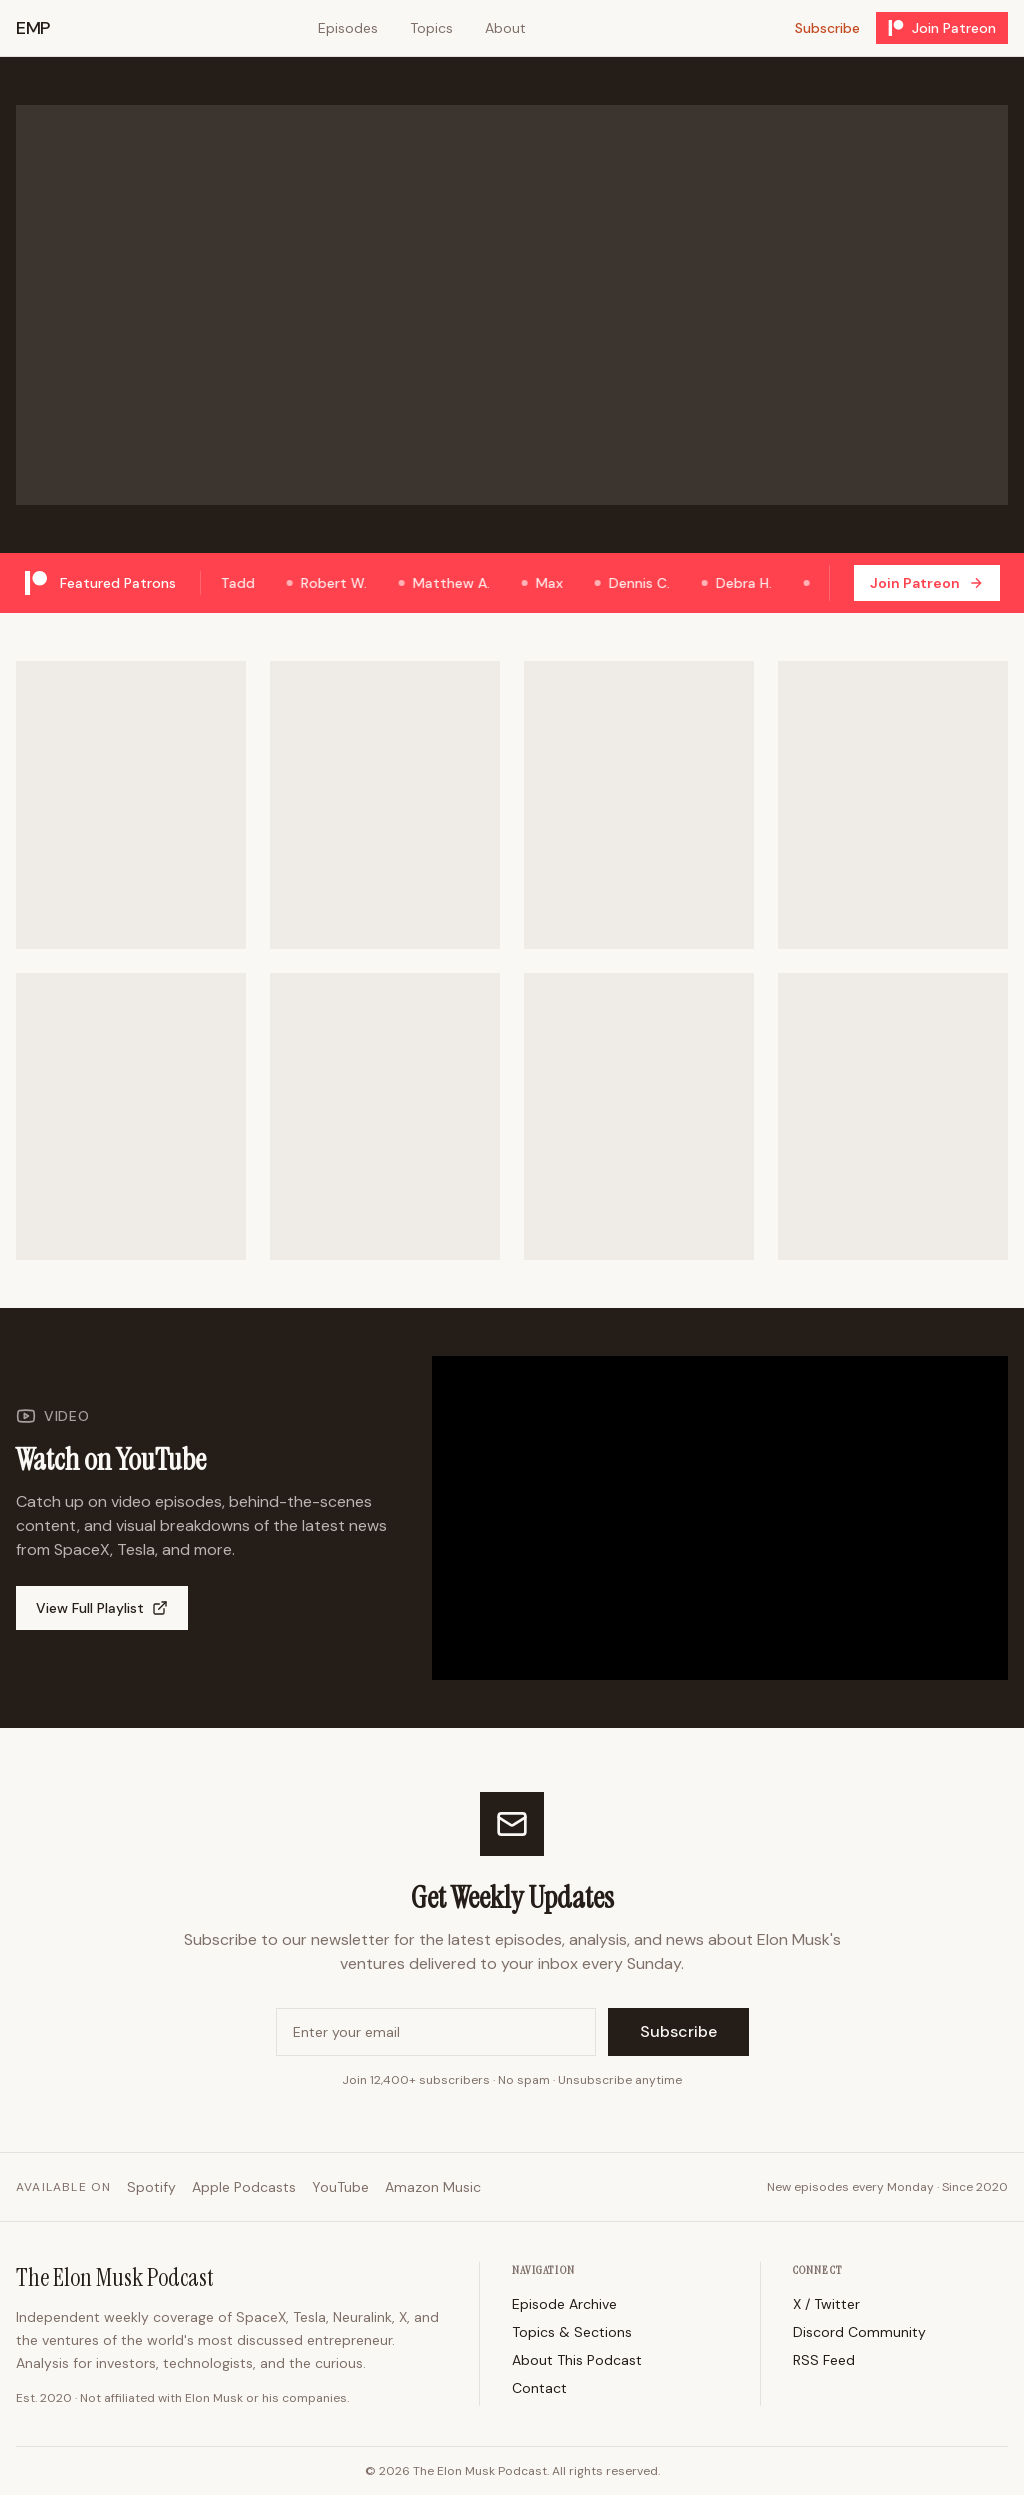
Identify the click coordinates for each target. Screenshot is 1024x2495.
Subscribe (827, 28)
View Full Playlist (102, 1608)
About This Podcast (577, 2360)
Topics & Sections (572, 2332)
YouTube (340, 2187)
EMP (33, 28)
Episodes (348, 28)
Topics (431, 28)
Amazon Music (433, 2187)
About (505, 28)
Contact (539, 2388)
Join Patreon (942, 28)
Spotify (151, 2187)
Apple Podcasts (244, 2187)
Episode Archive (564, 2304)
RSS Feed (824, 2360)
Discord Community (859, 2332)
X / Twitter (826, 2304)
